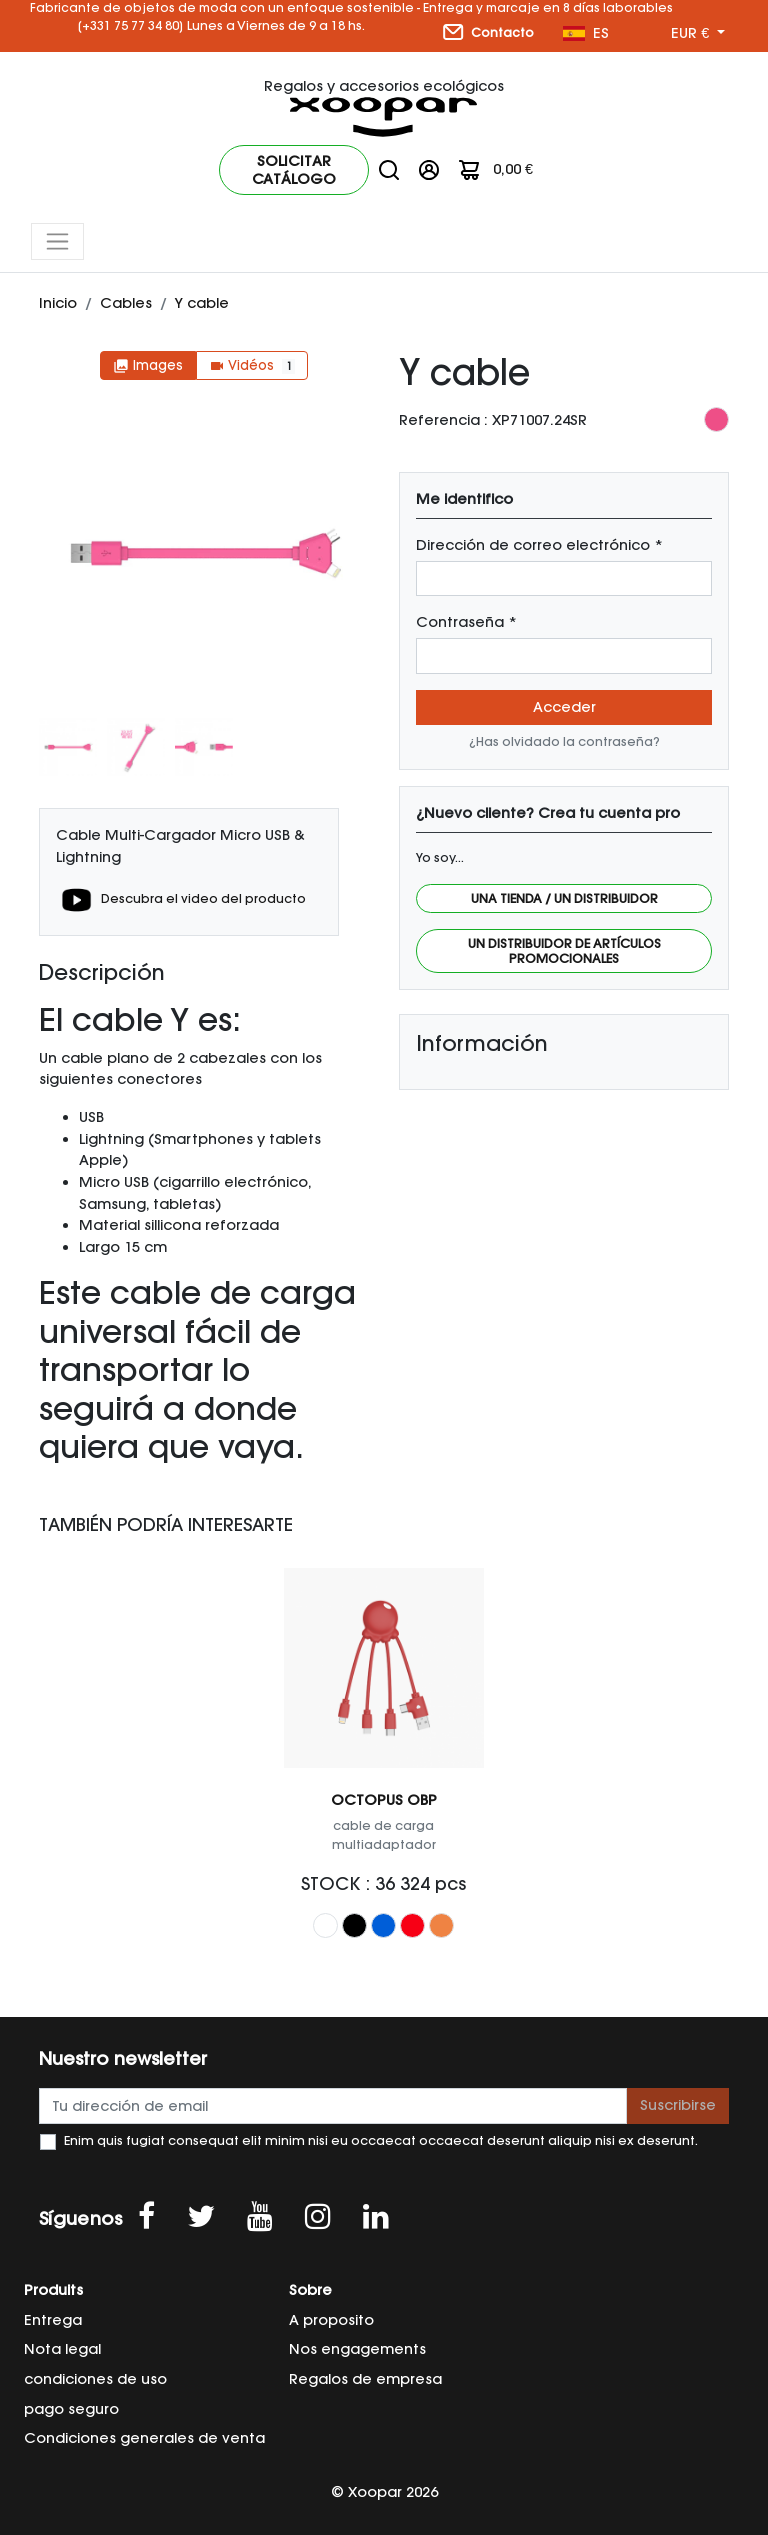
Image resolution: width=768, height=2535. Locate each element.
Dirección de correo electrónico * (539, 545)
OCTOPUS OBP (384, 1800)
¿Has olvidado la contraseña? (564, 741)
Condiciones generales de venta (144, 2438)
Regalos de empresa (365, 2379)
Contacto (488, 32)
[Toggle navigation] (57, 241)
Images (148, 365)
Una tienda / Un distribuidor (564, 898)
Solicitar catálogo (294, 170)
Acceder (564, 707)
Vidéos (252, 365)
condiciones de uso (95, 2379)
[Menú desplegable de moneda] (698, 34)
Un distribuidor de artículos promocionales (564, 951)
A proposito (331, 2320)
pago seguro (71, 2409)
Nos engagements (357, 2349)
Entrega (53, 2320)
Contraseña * (466, 622)
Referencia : (443, 420)
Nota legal (62, 2349)
